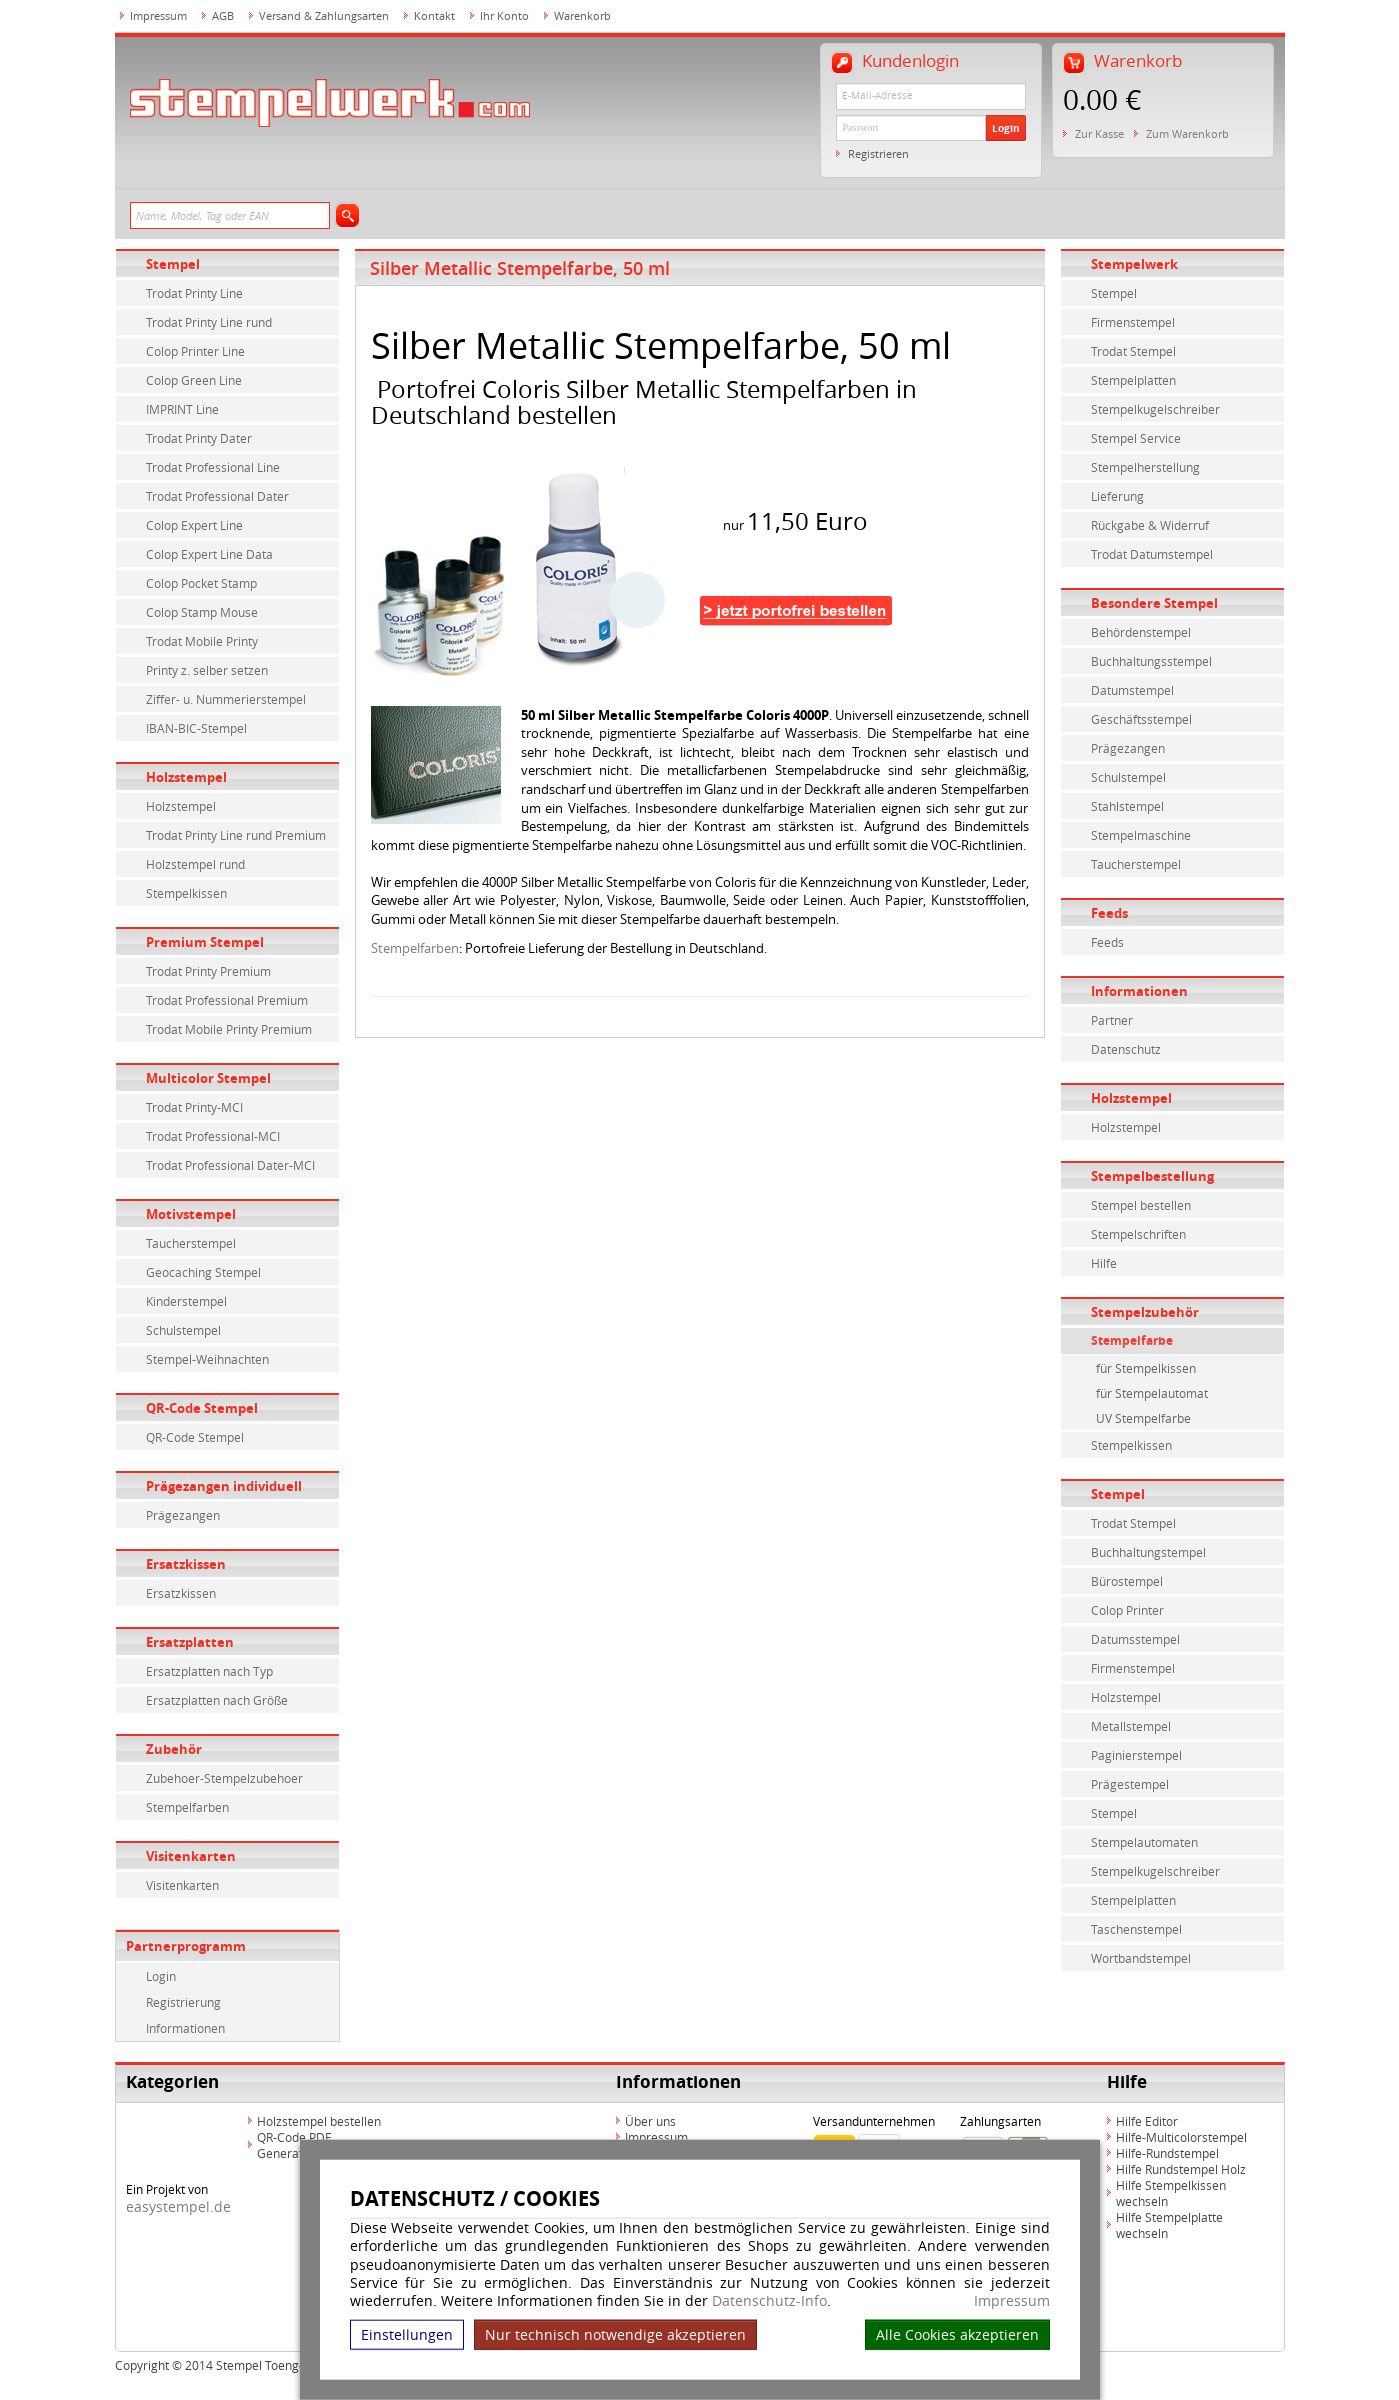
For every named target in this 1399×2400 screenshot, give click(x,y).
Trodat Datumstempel (1152, 554)
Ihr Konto (504, 15)
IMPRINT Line (182, 409)
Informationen (185, 2028)
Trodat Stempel (1133, 351)
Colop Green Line (194, 380)
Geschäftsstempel (1141, 719)
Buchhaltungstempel (1148, 1552)
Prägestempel (1130, 1784)
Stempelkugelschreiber (1155, 409)
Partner (1112, 1020)
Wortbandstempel (1141, 1958)
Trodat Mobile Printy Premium (229, 1029)
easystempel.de (178, 2206)
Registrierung (183, 2002)
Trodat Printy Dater (199, 438)
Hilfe (1104, 1263)
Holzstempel (186, 777)
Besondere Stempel (1154, 603)
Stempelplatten (1133, 380)
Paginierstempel (1136, 1755)
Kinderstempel (186, 1301)
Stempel (173, 264)
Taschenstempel (1136, 1929)
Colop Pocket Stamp (201, 583)
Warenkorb (582, 15)
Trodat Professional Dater (217, 496)
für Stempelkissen (1146, 1368)
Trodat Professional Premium (227, 1000)
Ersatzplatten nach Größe (217, 1700)
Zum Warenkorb (1187, 133)
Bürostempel (1127, 1581)
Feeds (1109, 913)
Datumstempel (1132, 690)
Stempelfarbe (1132, 1340)
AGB (223, 15)
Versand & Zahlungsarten (324, 15)
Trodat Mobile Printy (202, 641)
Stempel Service (1136, 438)
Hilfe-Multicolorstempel (1181, 2137)
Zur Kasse (1099, 133)
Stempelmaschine (1141, 835)
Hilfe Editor (1147, 2121)
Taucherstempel (191, 1243)
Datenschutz (1126, 1049)
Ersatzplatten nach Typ (209, 1671)
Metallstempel (1131, 1726)
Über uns (650, 2121)
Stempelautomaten (1144, 1842)
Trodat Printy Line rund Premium (236, 835)
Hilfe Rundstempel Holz (1181, 2169)
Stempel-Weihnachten (207, 1359)
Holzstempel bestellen (319, 2121)
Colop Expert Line (194, 525)
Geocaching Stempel (203, 1272)
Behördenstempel (1141, 632)
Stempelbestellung (1152, 1176)
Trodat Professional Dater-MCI (230, 1165)
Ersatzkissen (186, 1564)
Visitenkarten (191, 1856)
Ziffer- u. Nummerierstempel (226, 699)
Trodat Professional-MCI (213, 1136)
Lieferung (1117, 496)
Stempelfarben (187, 1807)
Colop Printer (1127, 1610)
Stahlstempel (1127, 806)
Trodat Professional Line (213, 467)
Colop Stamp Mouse (202, 612)
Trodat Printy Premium (208, 971)
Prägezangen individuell (224, 1486)
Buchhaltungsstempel (1151, 661)
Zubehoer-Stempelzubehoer (224, 1778)
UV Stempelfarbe (1143, 1418)
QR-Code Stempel (202, 1408)
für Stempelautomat (1152, 1393)
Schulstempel (183, 1330)
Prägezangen (183, 1515)
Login (1006, 128)
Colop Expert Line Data (209, 554)
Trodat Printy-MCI (194, 1107)
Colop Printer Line (195, 351)
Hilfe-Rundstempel (1167, 2153)
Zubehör (174, 1749)
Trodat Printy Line (194, 293)
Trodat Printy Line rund (209, 322)
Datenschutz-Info (769, 2300)
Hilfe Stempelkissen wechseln (1171, 2193)
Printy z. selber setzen (207, 670)
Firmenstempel (1133, 322)
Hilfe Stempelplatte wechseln (1169, 2225)
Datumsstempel (1135, 1639)
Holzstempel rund (195, 864)
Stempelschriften (1138, 1234)
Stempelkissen (186, 893)
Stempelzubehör (1145, 1312)
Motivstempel (191, 1214)
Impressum (1012, 2301)
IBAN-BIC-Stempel (196, 728)
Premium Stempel (205, 942)
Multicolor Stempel (208, 1078)
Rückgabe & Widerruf (1150, 525)
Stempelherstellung (1145, 467)
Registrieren (878, 153)
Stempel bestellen (1141, 1205)
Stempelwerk (1134, 264)
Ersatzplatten (190, 1642)
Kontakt (434, 15)
